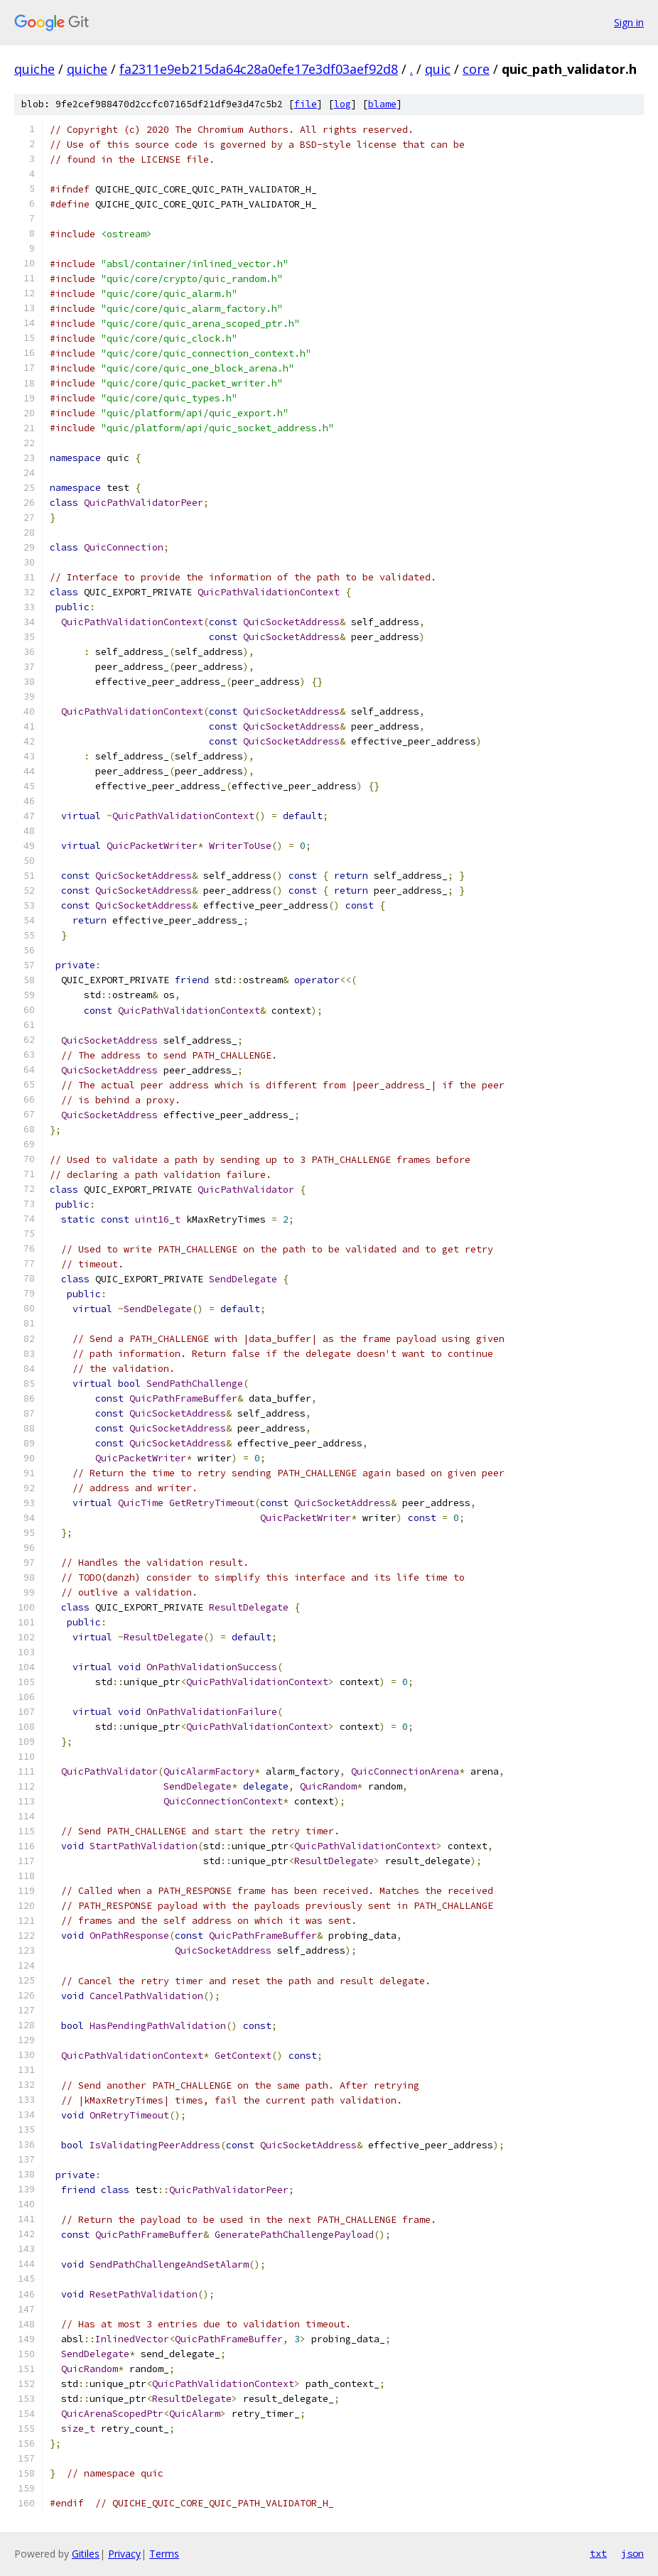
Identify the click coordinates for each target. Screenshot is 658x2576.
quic (438, 68)
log (342, 104)
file (305, 104)
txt (598, 2553)
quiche (34, 68)
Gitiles (85, 2553)
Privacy (124, 2553)
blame (382, 104)
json (632, 2553)
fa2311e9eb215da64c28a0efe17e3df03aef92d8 (258, 68)
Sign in (629, 22)
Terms (164, 2553)
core (476, 68)
